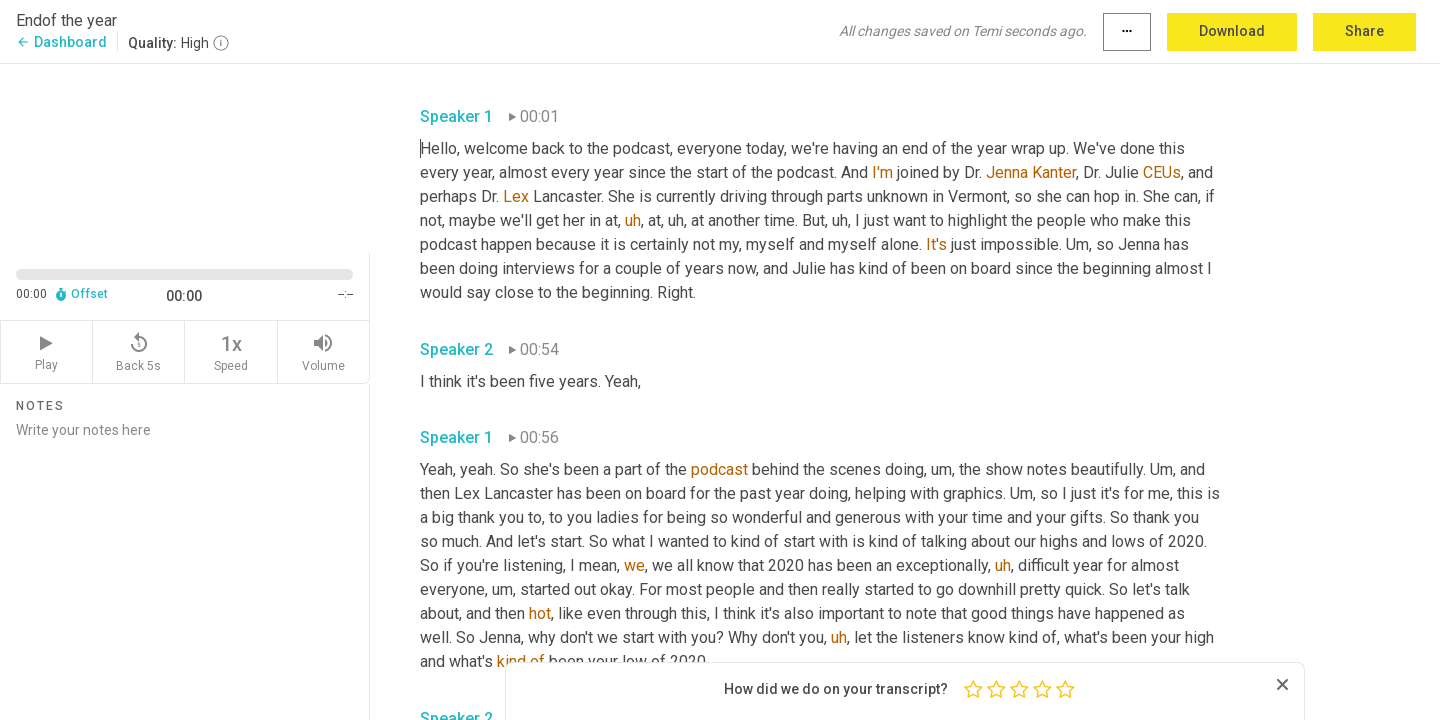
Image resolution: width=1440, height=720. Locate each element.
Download (1232, 31)
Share (1364, 31)
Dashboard (61, 42)
